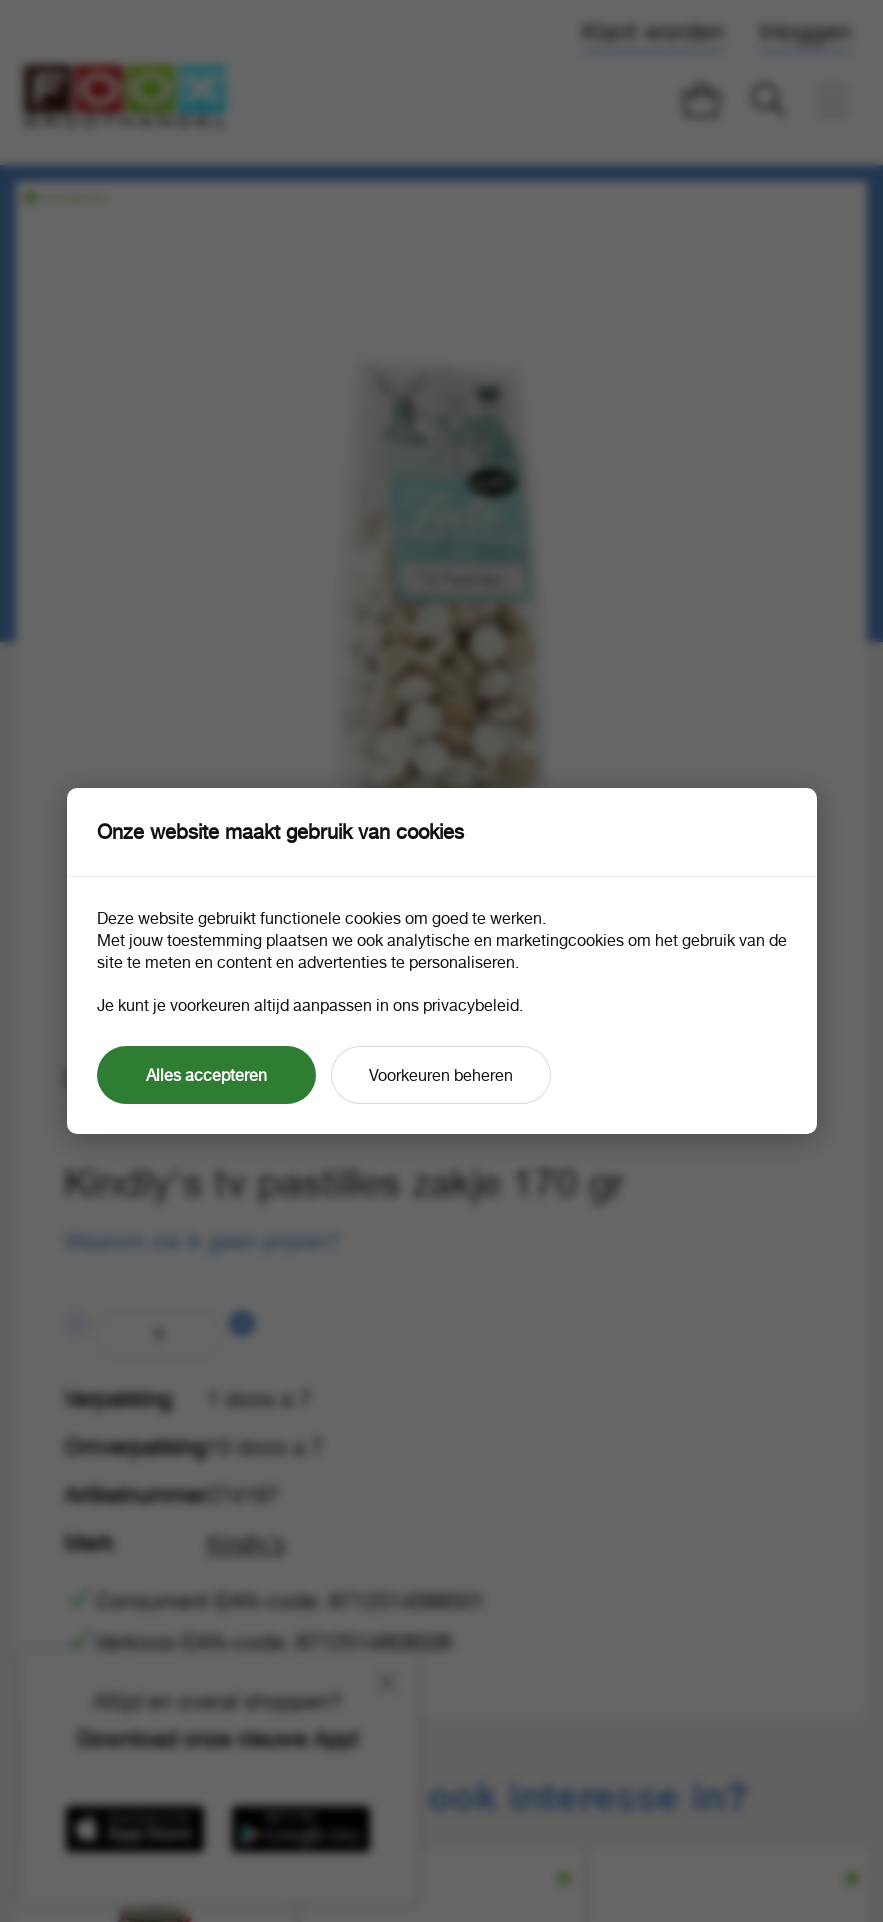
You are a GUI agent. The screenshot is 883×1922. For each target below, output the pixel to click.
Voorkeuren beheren (441, 1075)
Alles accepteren (206, 1075)
